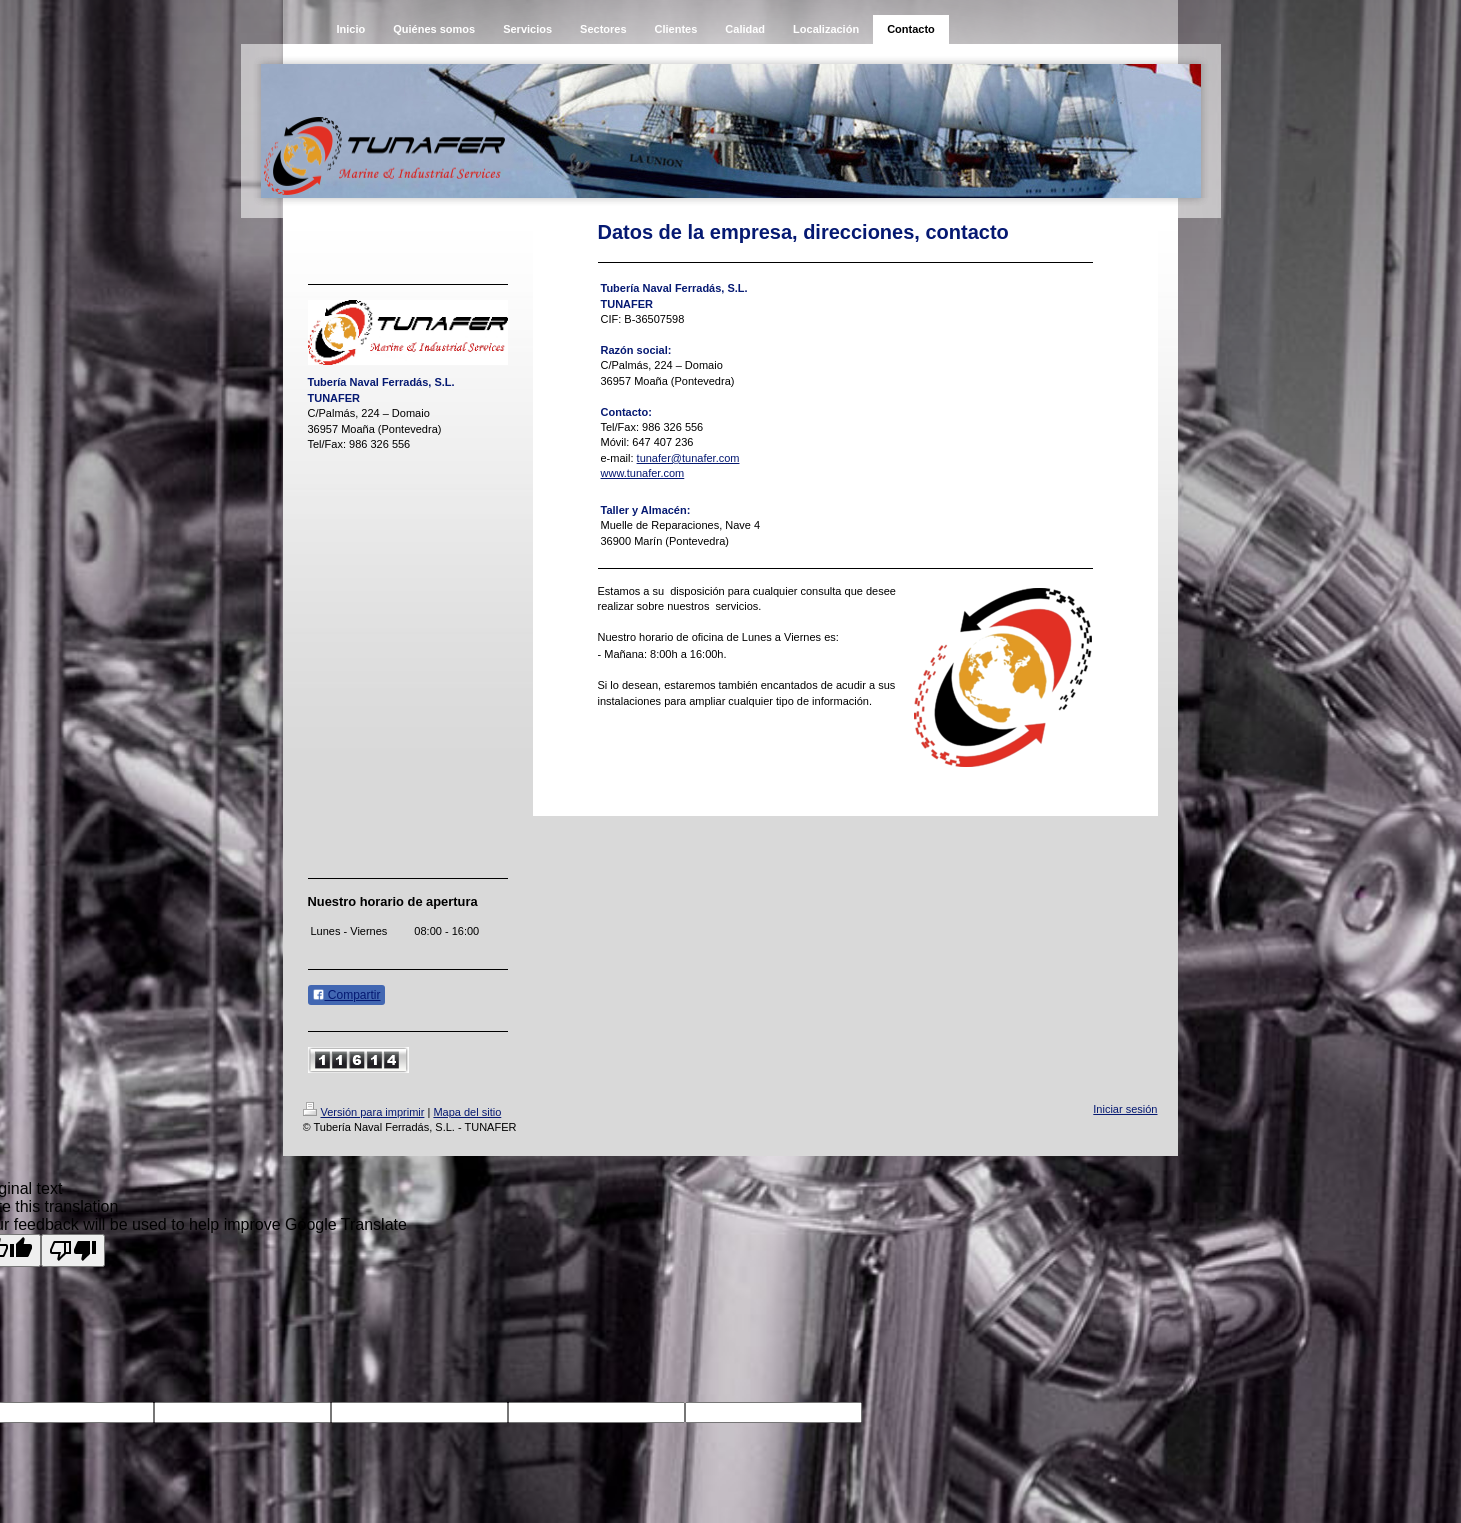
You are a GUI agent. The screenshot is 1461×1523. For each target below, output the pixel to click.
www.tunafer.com (643, 473)
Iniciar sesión (1125, 1109)
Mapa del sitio (467, 1112)
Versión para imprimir (364, 1112)
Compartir (346, 995)
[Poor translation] (73, 1250)
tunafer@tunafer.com (688, 458)
